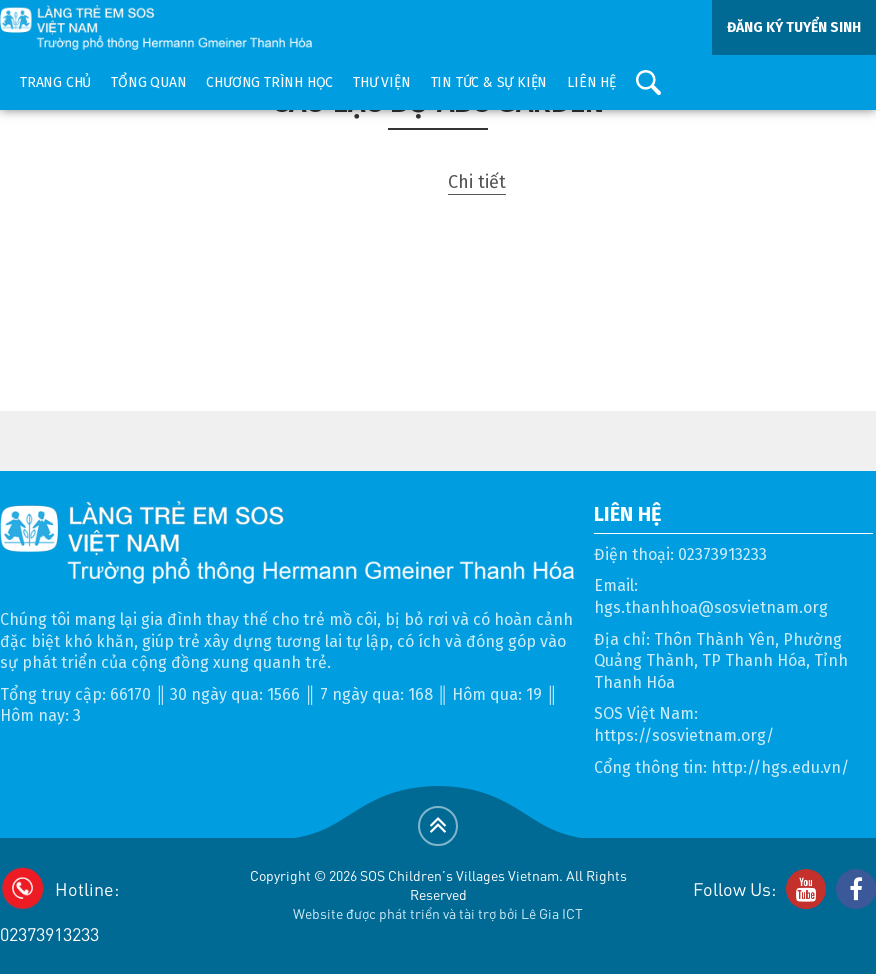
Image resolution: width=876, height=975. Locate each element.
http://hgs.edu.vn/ (780, 767)
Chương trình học (269, 82)
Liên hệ (591, 82)
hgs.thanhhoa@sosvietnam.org (711, 607)
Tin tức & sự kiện (489, 82)
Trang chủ (55, 82)
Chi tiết (477, 182)
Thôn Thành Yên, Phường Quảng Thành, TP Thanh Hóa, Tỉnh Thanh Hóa (721, 661)
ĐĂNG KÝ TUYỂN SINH (794, 27)
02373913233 (722, 554)
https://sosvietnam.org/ (684, 735)
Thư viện (381, 82)
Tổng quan (148, 82)
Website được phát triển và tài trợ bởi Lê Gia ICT (438, 913)
